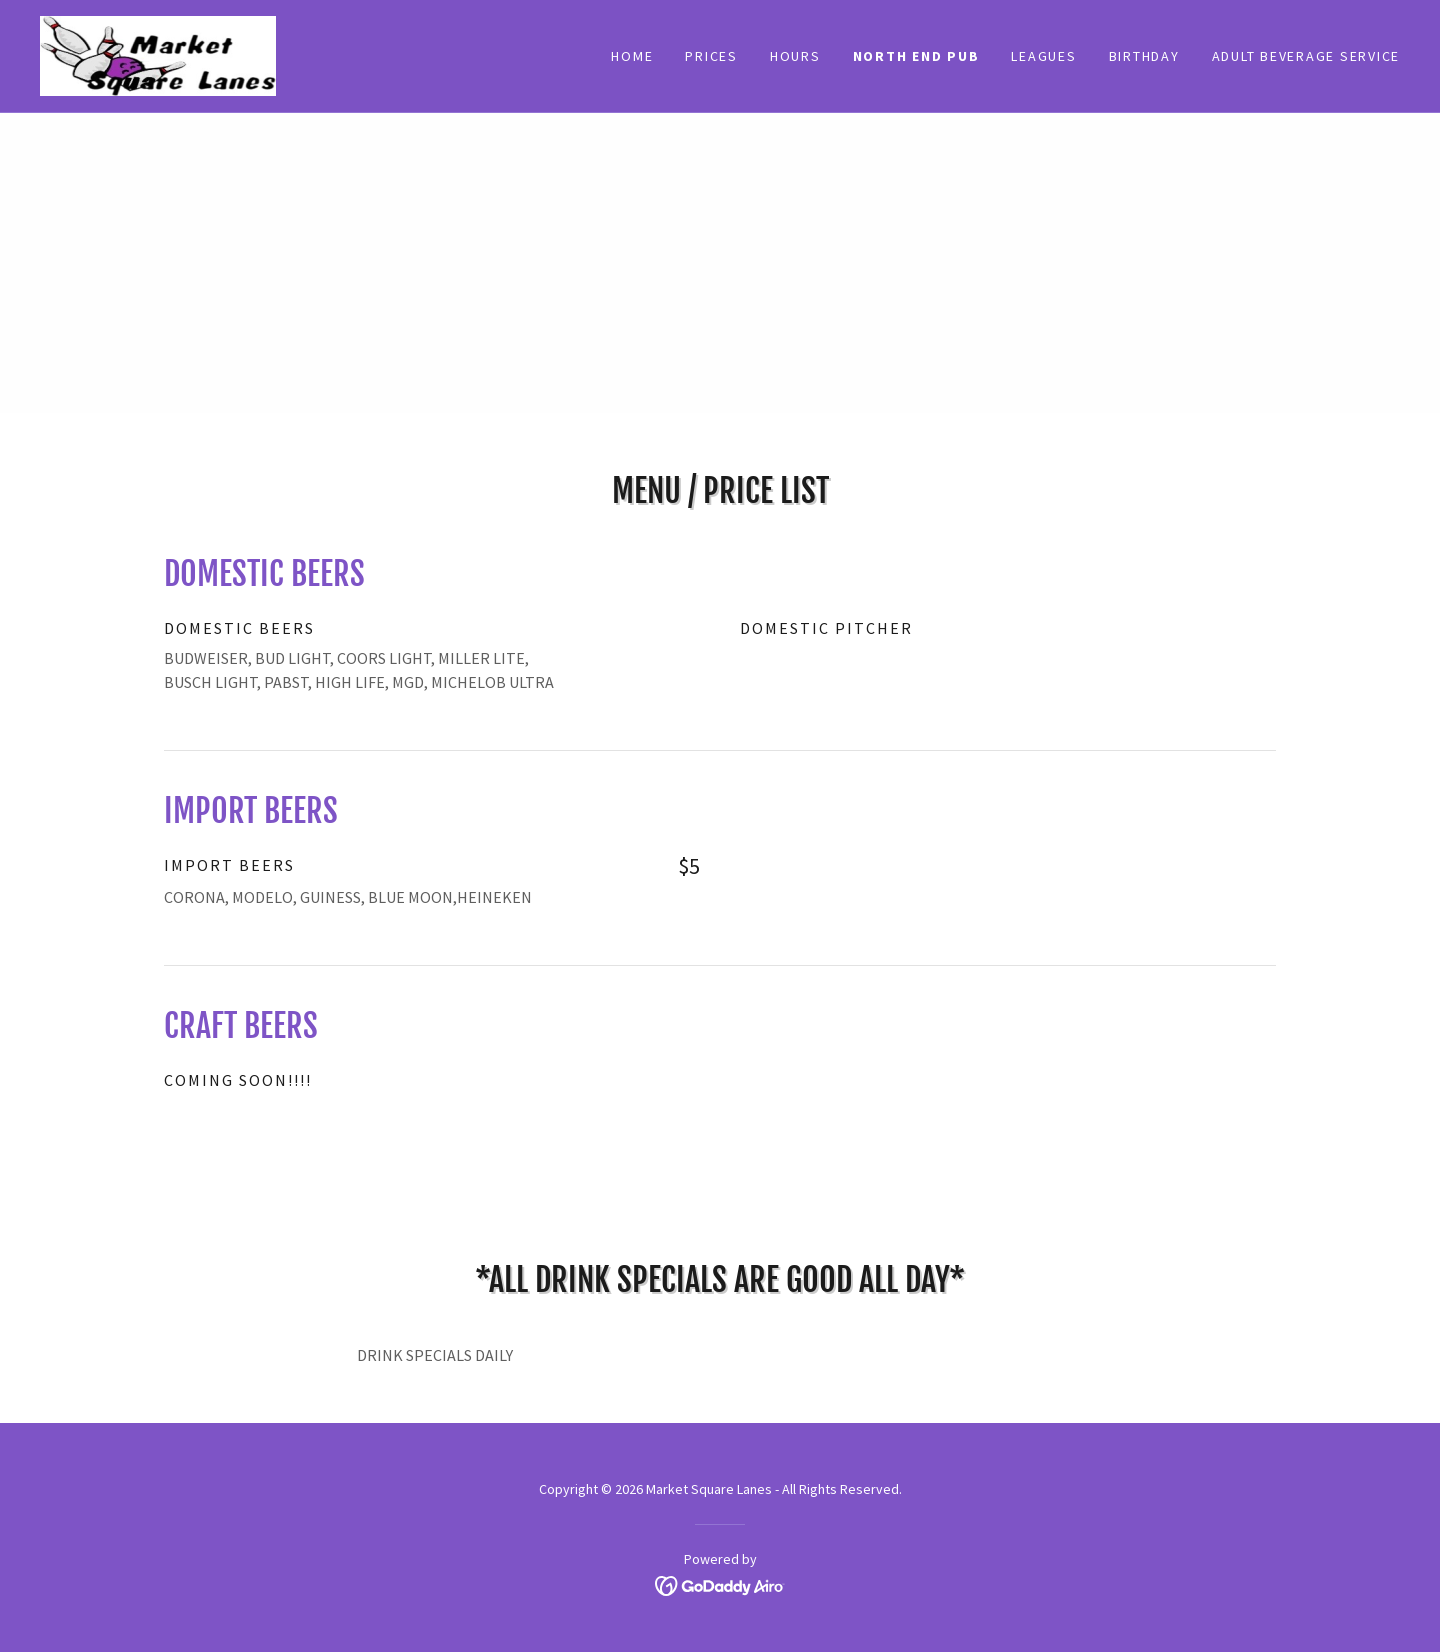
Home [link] (632, 56)
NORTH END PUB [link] (916, 56)
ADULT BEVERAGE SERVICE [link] (1306, 56)
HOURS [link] (795, 56)
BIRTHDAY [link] (1144, 56)
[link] (158, 54)
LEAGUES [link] (1043, 56)
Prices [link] (711, 56)
